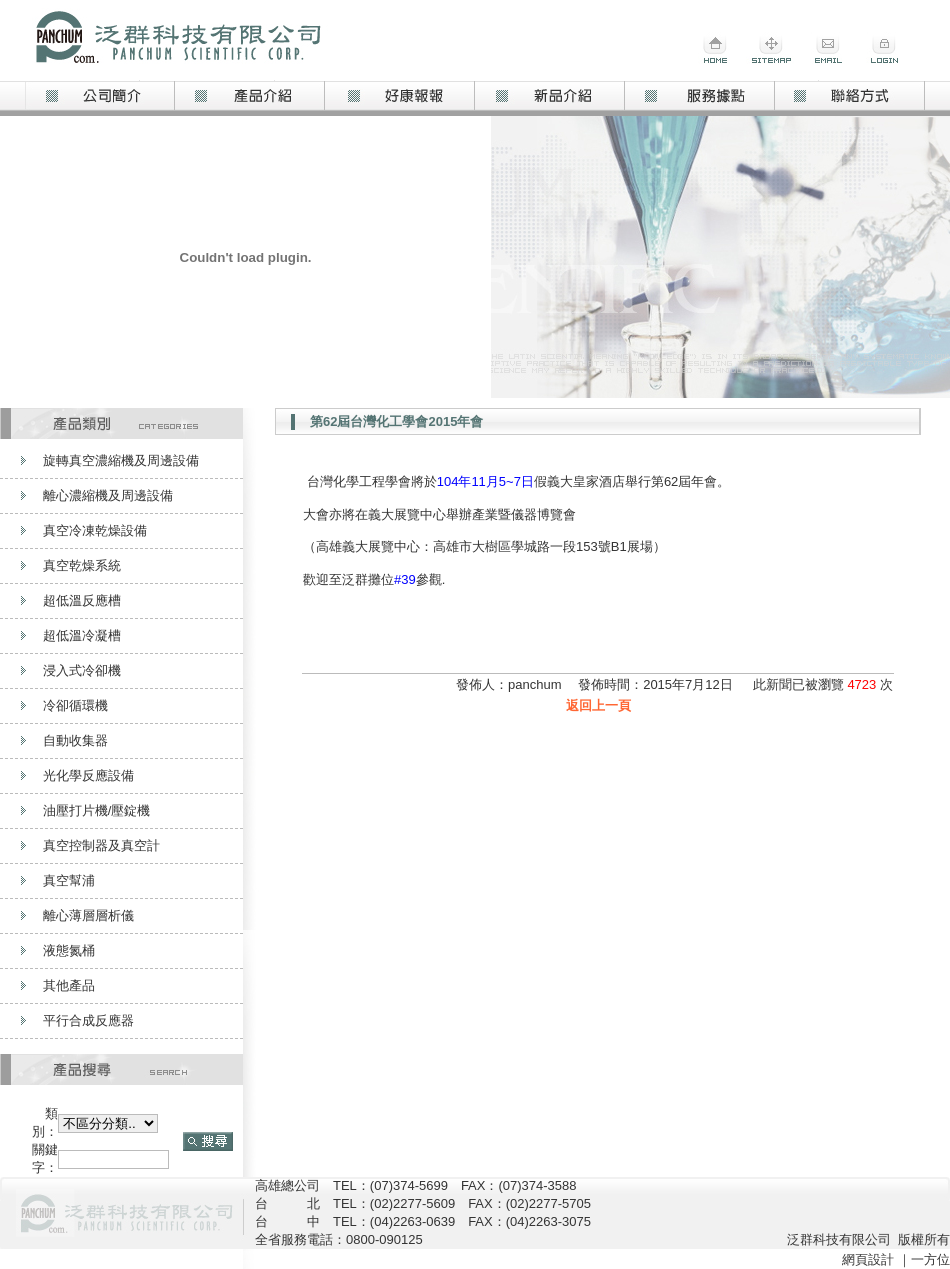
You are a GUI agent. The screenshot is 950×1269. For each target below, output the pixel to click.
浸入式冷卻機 (82, 670)
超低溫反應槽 (82, 600)
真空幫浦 (69, 880)
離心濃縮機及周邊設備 (108, 495)
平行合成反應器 (88, 1020)
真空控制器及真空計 (101, 845)
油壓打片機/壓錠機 (97, 810)
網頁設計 (868, 1259)
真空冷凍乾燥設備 (95, 530)
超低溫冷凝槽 (82, 635)
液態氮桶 (69, 950)
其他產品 (69, 985)
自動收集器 (75, 740)
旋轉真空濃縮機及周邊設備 (121, 460)
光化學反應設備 (88, 775)
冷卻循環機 (75, 705)
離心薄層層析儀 (88, 915)
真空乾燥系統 (82, 565)
